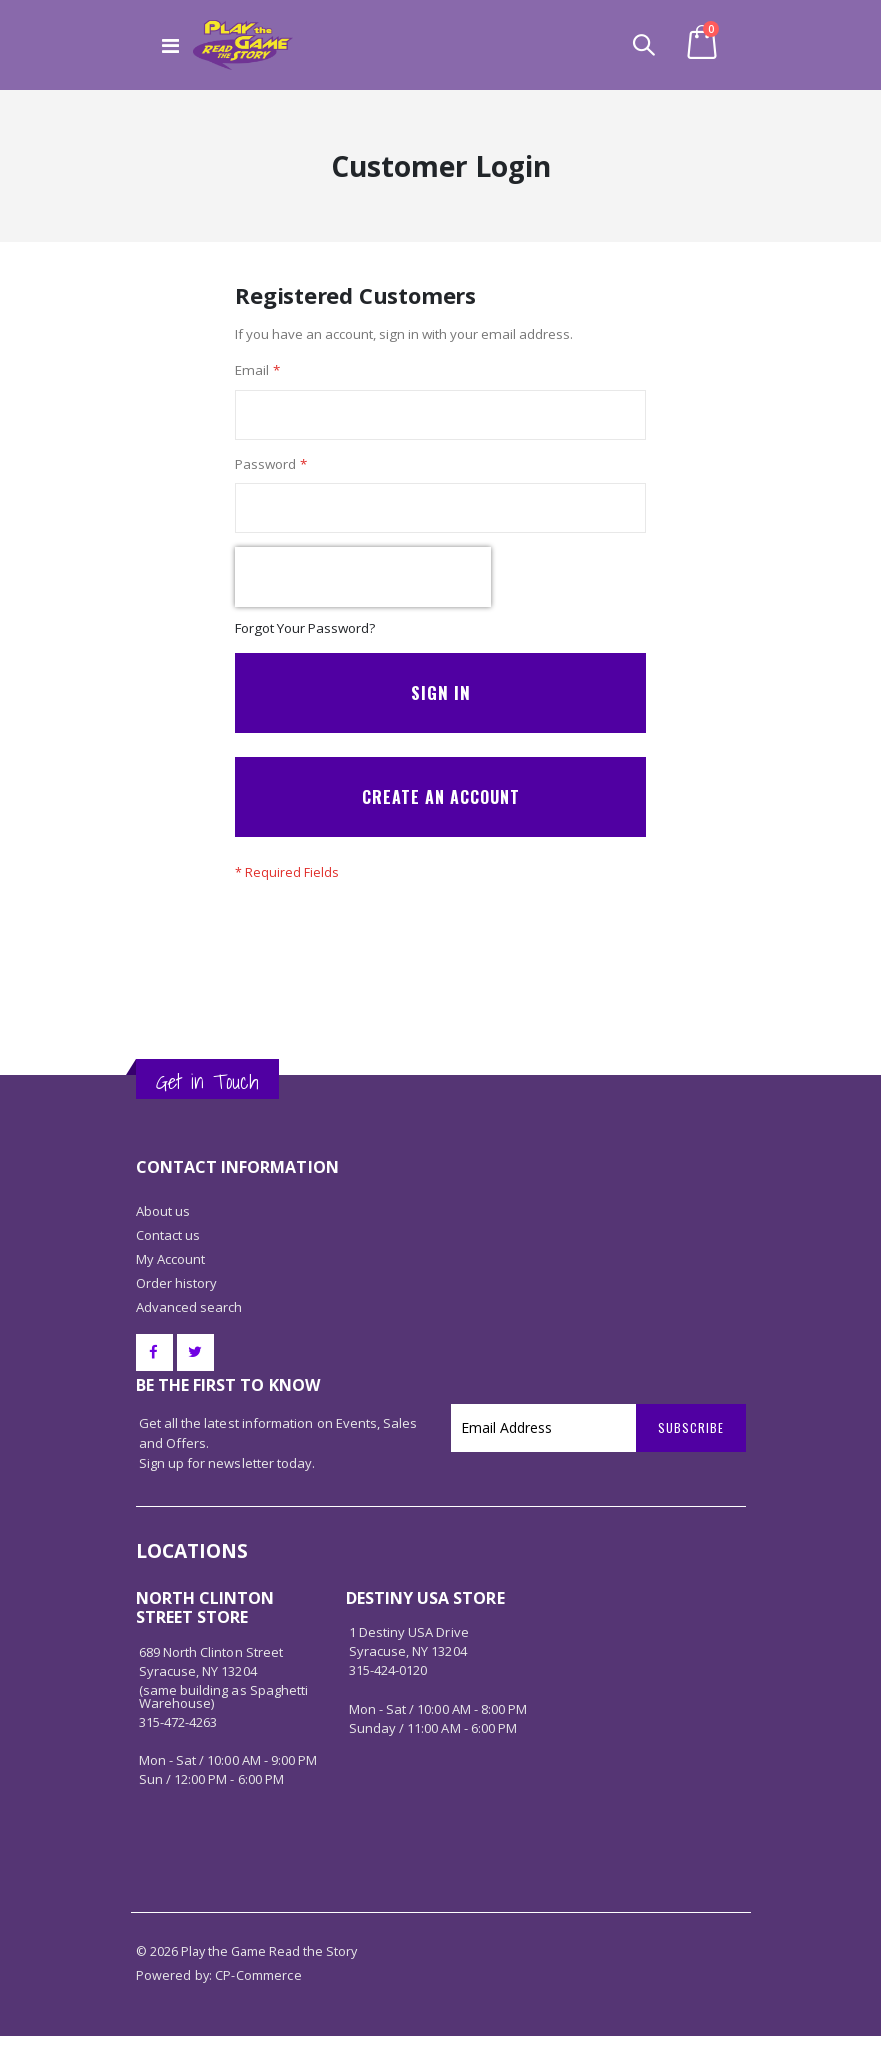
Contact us (168, 1247)
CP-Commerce (258, 1987)
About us (163, 1223)
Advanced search (189, 1319)
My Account (171, 1271)
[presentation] (363, 583)
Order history (177, 1295)
